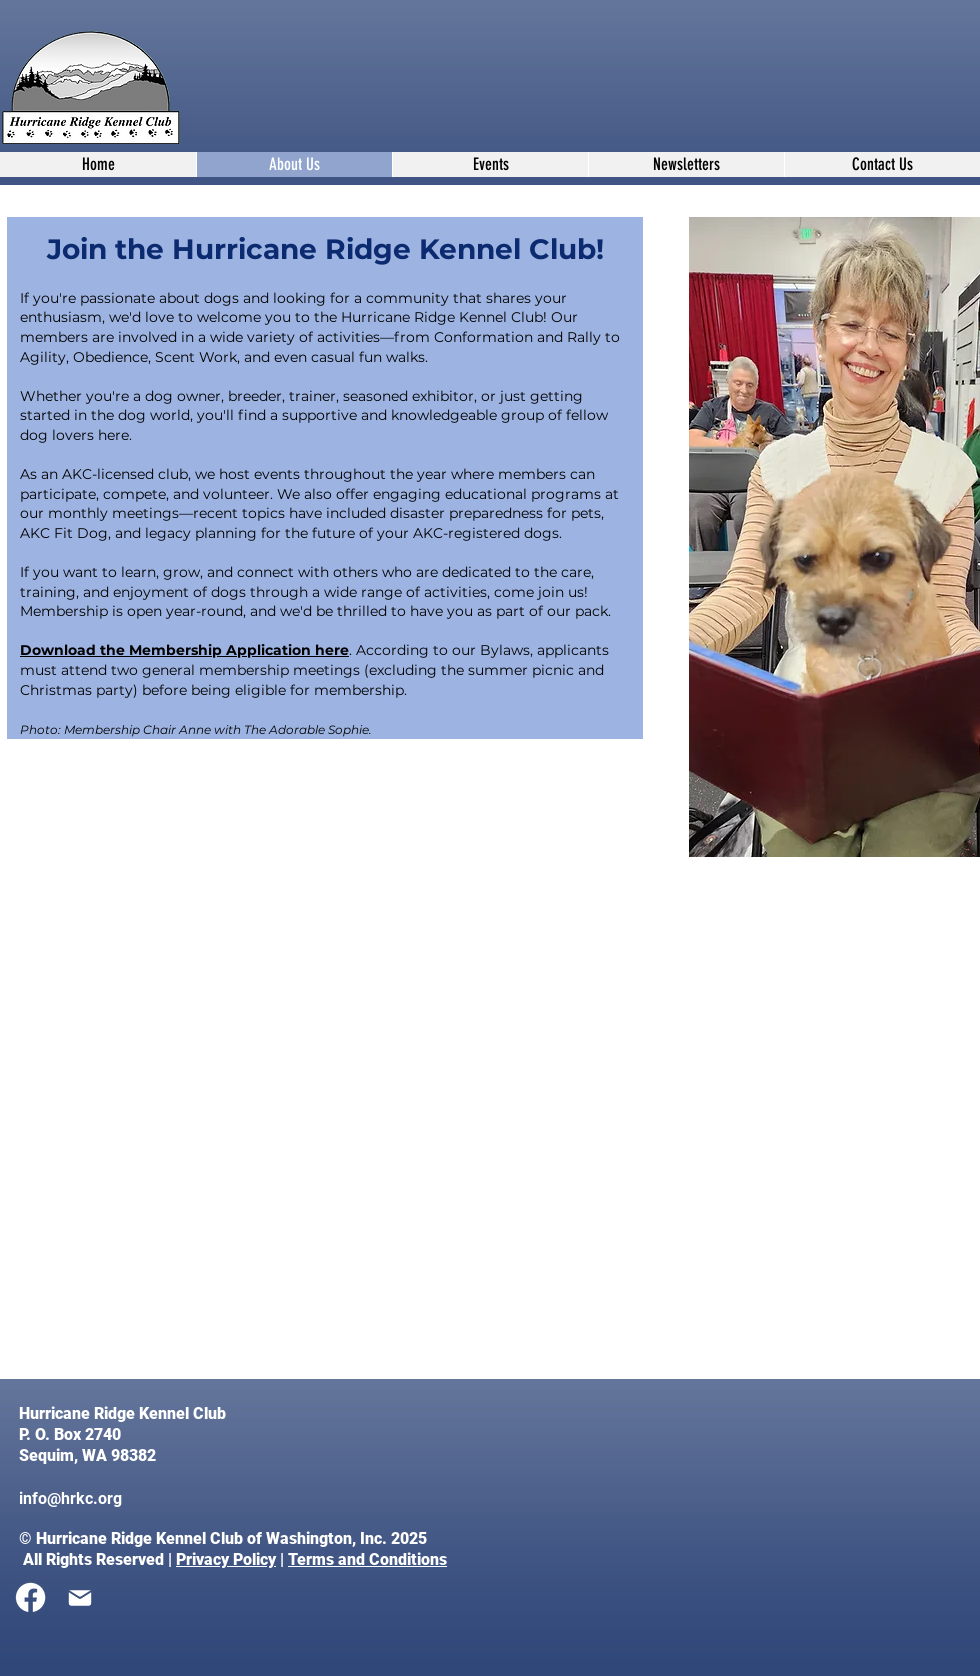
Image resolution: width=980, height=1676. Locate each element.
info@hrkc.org (70, 1498)
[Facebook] (30, 1597)
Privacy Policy (226, 1559)
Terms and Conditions (367, 1559)
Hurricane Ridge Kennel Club (124, 1413)
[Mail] (79, 1598)
